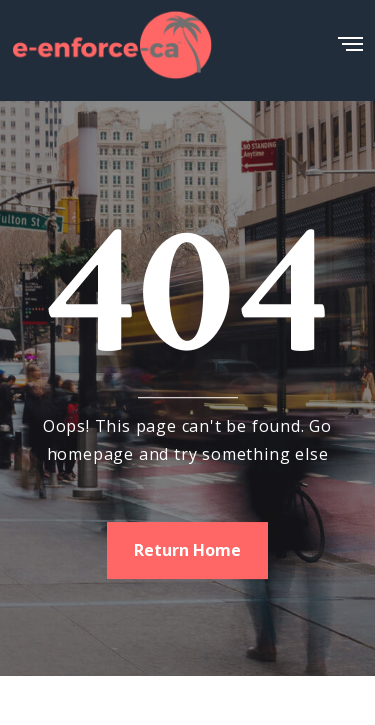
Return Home (187, 550)
